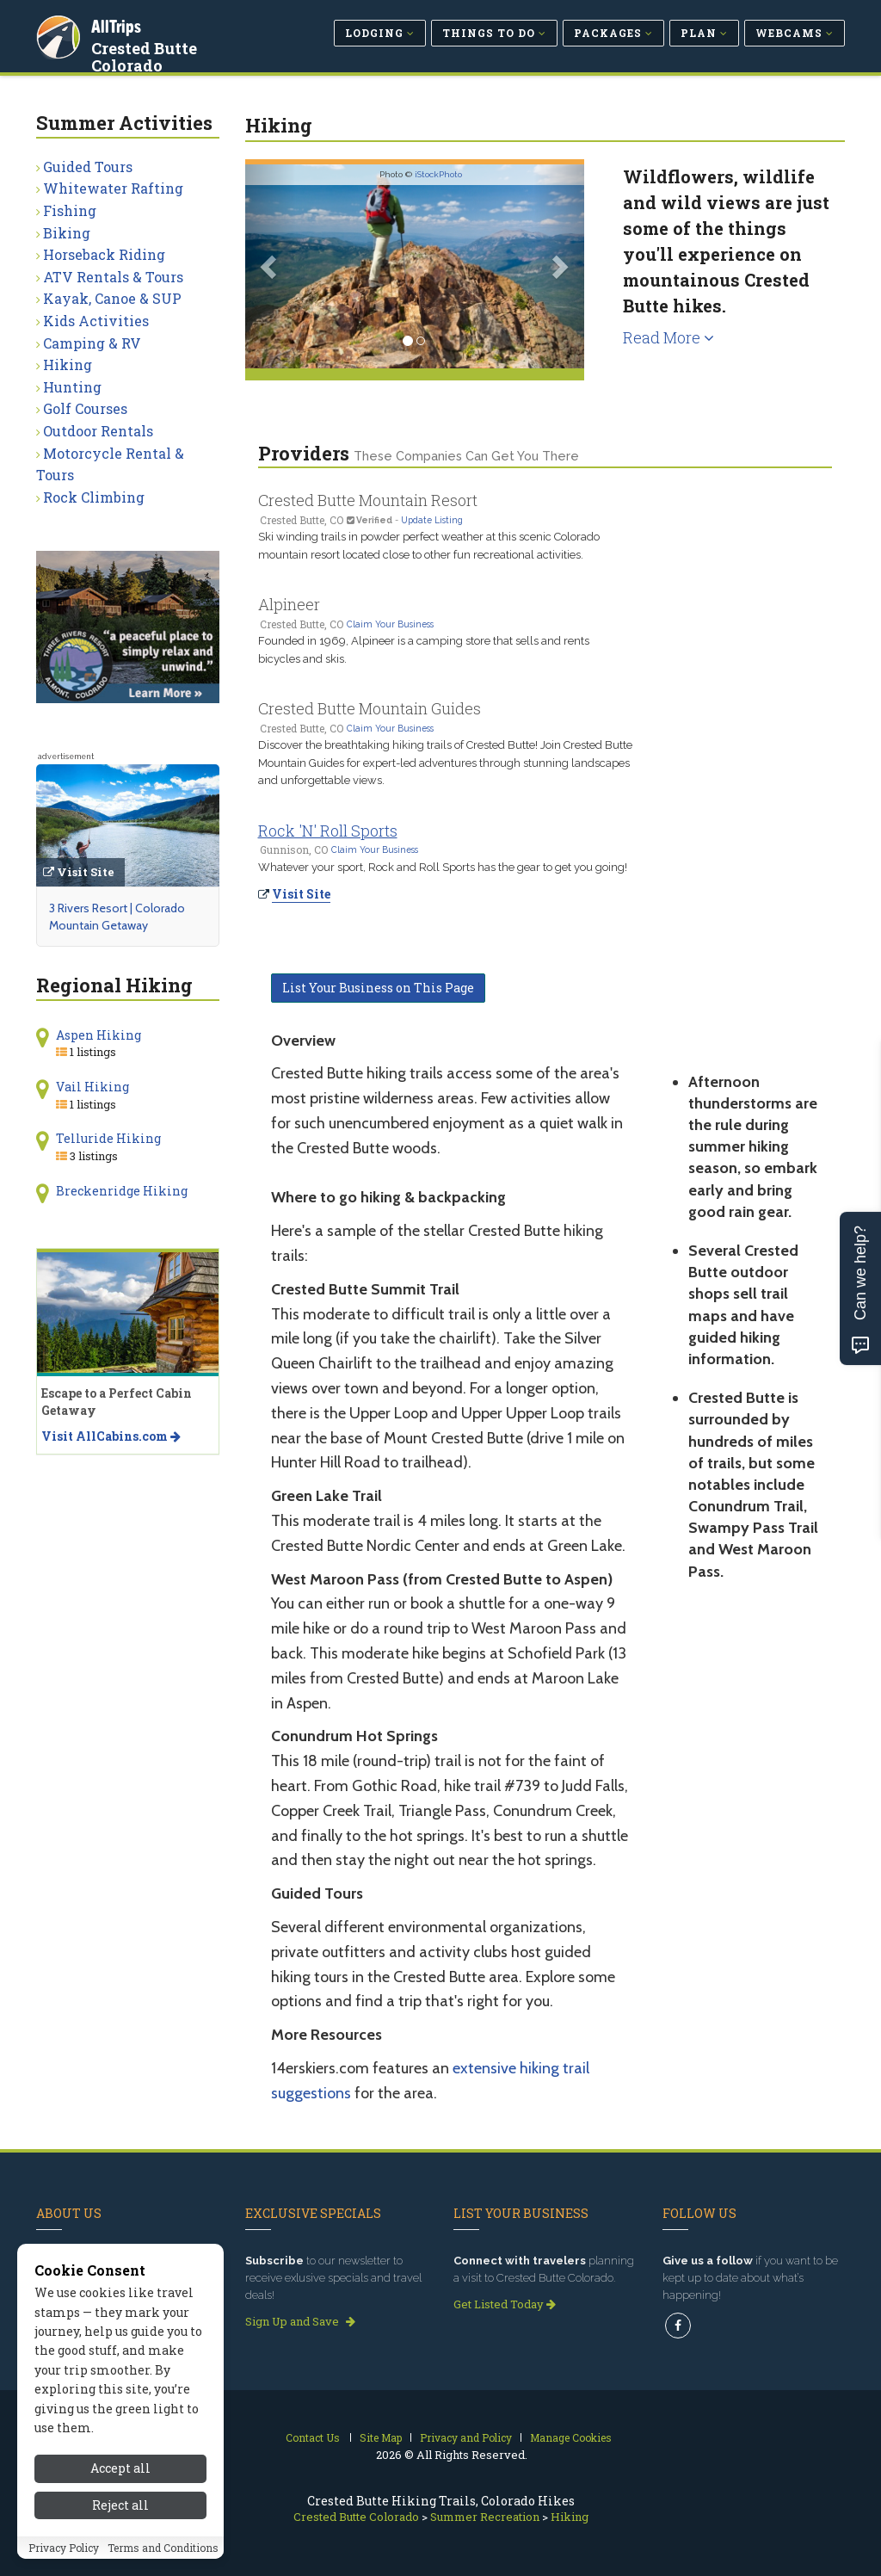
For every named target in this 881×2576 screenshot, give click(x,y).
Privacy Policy (63, 2547)
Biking (66, 233)
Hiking (67, 364)
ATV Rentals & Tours (113, 277)
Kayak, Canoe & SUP (112, 298)
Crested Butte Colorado (146, 55)
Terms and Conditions (163, 2547)
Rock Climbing (94, 497)
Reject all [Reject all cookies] (120, 2505)
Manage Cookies (571, 2437)
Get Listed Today (504, 2304)
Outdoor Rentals (98, 431)
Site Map (381, 2437)
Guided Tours (87, 167)
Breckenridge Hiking (122, 1191)
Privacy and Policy (466, 2437)
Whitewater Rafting (113, 188)
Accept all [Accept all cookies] (120, 2468)
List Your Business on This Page (378, 987)
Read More (668, 337)
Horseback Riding (104, 254)
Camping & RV (92, 343)
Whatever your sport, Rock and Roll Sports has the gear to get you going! (442, 867)
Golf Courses (85, 408)
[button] (270, 266)
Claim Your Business (390, 624)
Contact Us (313, 2437)
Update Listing (432, 520)
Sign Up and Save (300, 2321)
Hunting (72, 387)
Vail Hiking (92, 1086)
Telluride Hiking (108, 1138)
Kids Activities (96, 321)
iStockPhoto (438, 174)
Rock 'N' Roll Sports (327, 830)
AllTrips (118, 24)
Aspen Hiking (98, 1035)
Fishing (69, 210)
